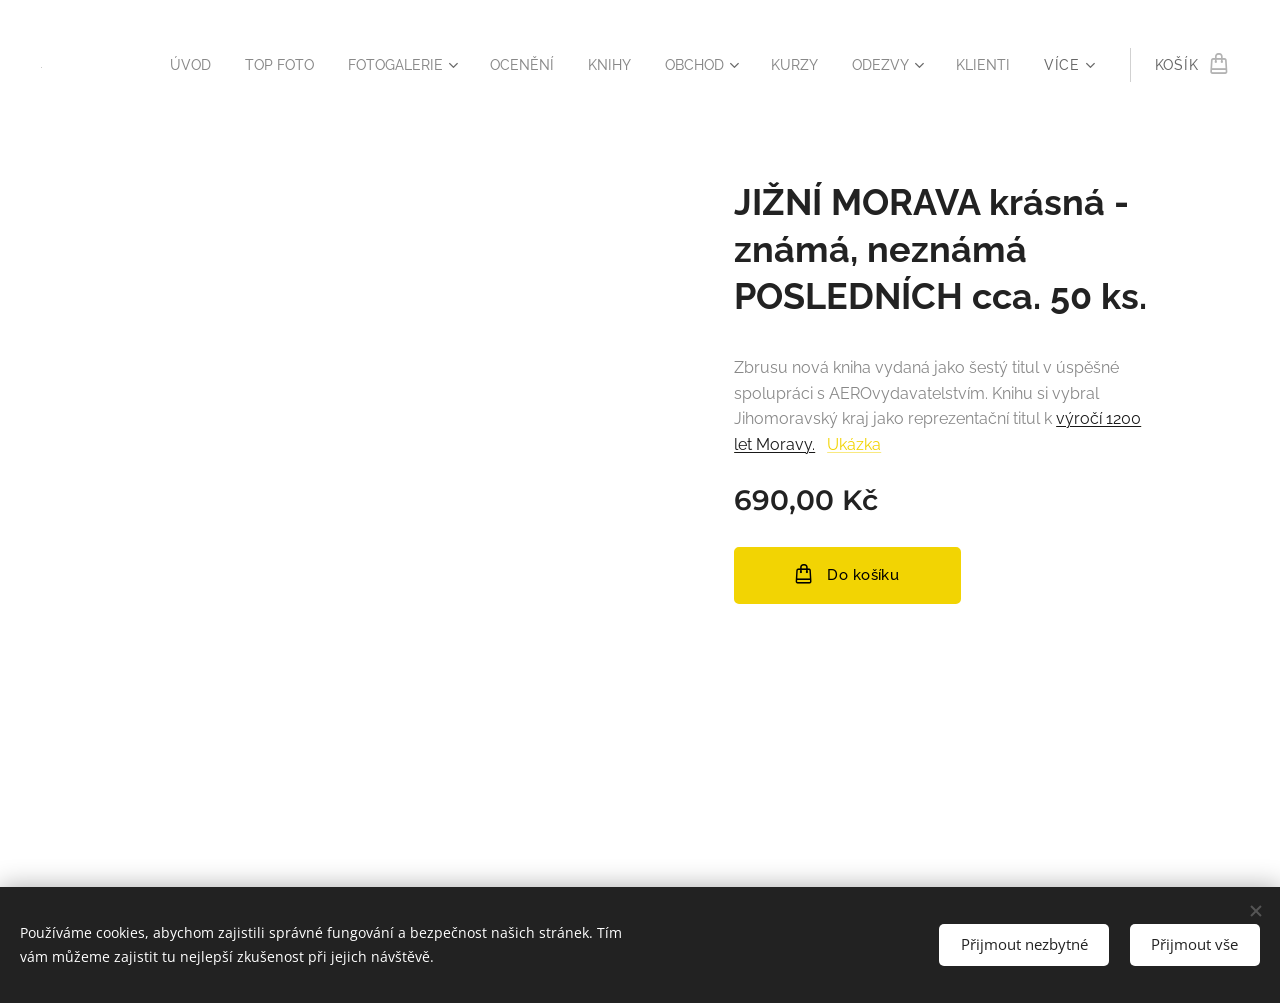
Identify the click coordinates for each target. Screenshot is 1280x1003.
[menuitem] (151, 65)
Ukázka (854, 444)
